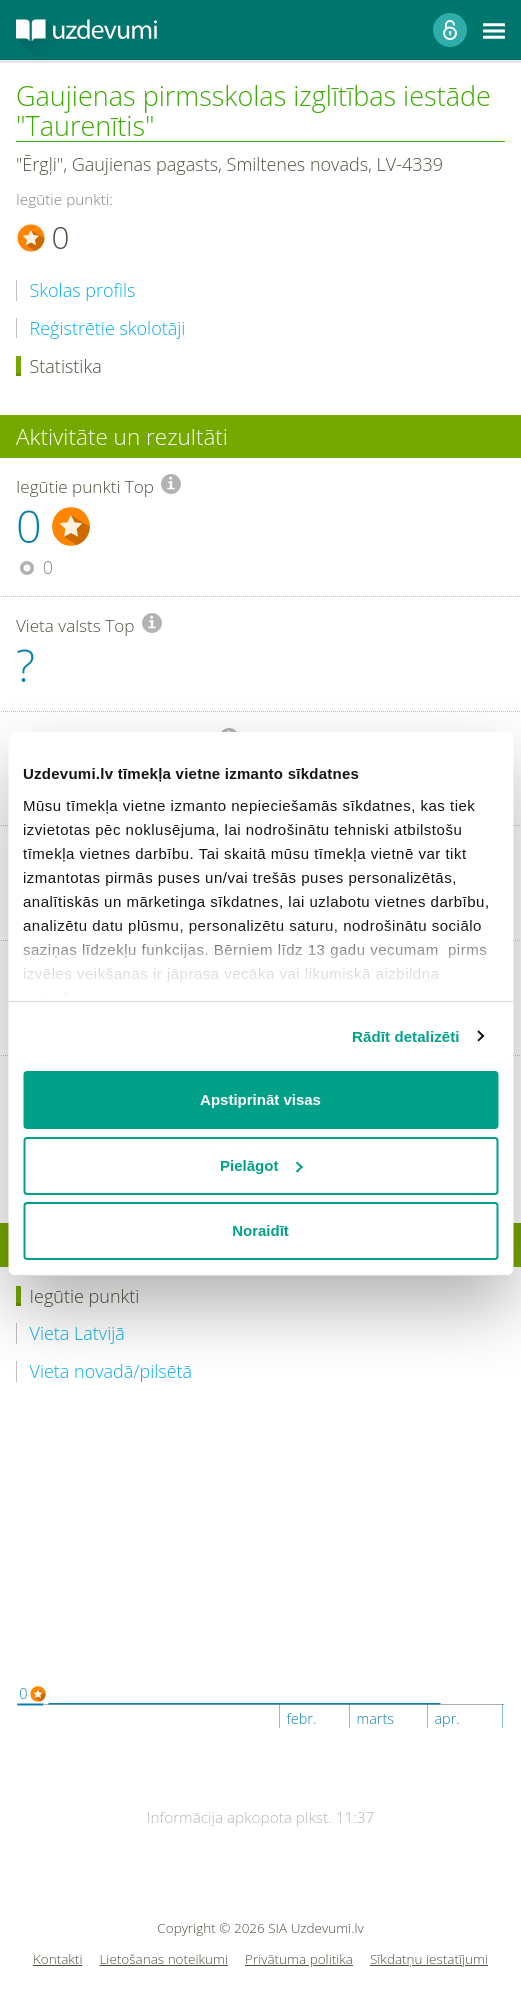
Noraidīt (260, 1230)
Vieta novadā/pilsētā (111, 1371)
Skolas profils (83, 290)
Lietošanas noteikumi (163, 1959)
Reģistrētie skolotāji (108, 328)
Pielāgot (261, 1165)
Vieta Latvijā (77, 1333)
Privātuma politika (299, 1959)
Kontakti (58, 1959)
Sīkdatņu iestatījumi (429, 1959)
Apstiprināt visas (260, 1099)
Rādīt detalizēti (405, 1036)
